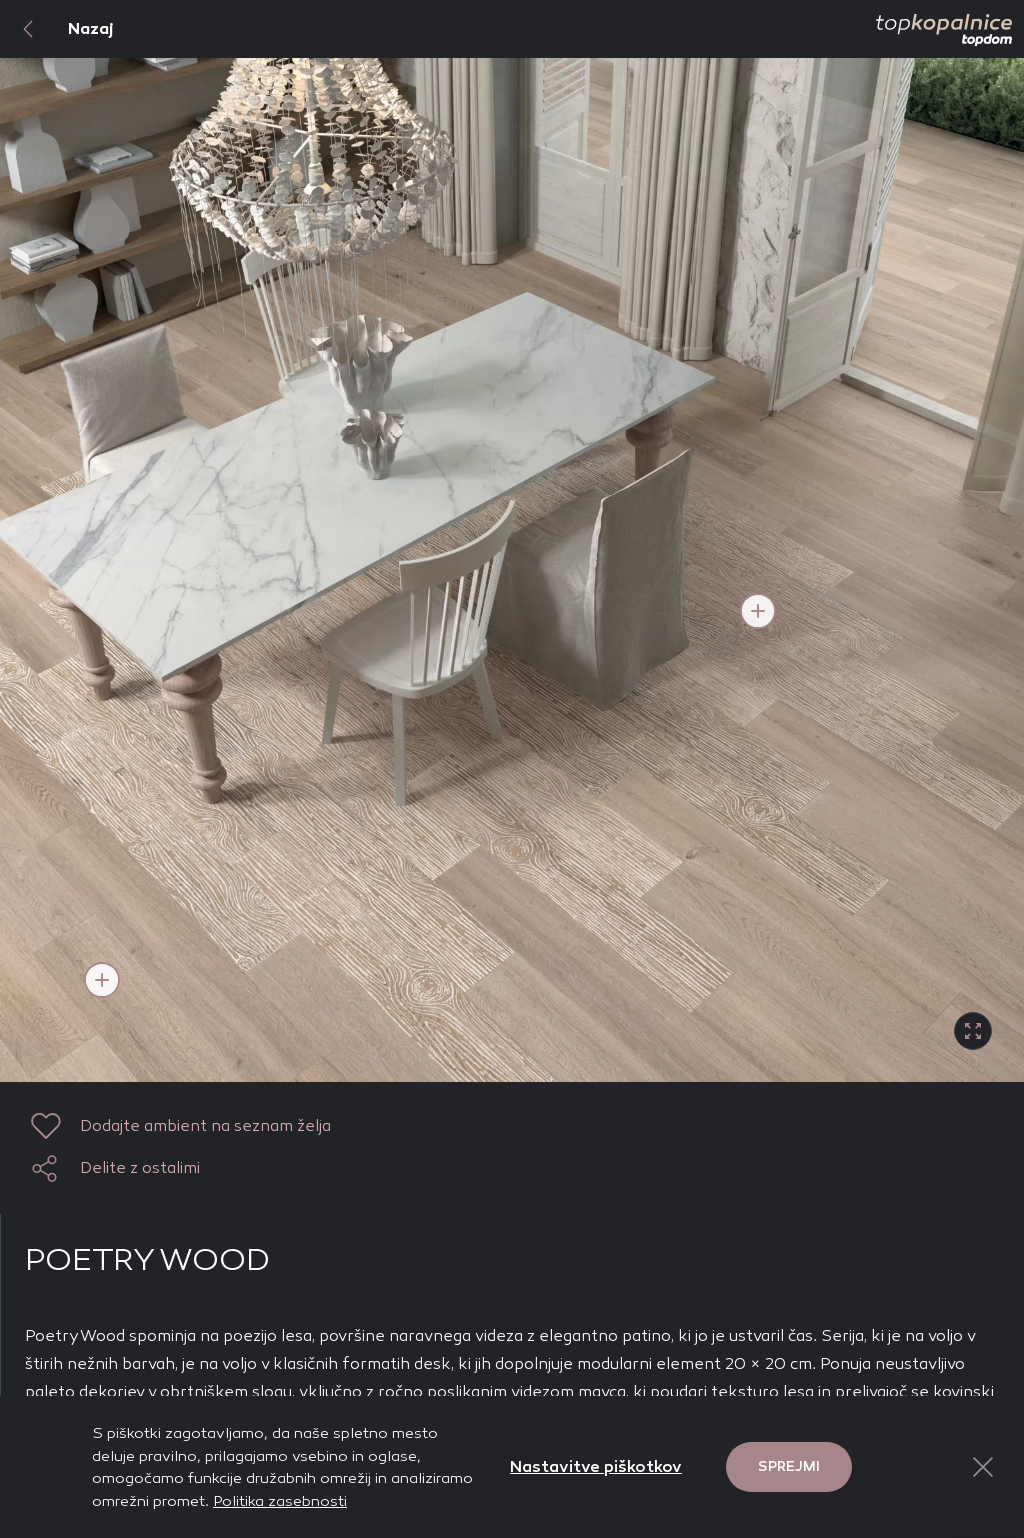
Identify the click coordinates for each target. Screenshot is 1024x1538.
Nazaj (57, 29)
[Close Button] (983, 1467)
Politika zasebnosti (280, 1501)
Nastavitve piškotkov (596, 1466)
